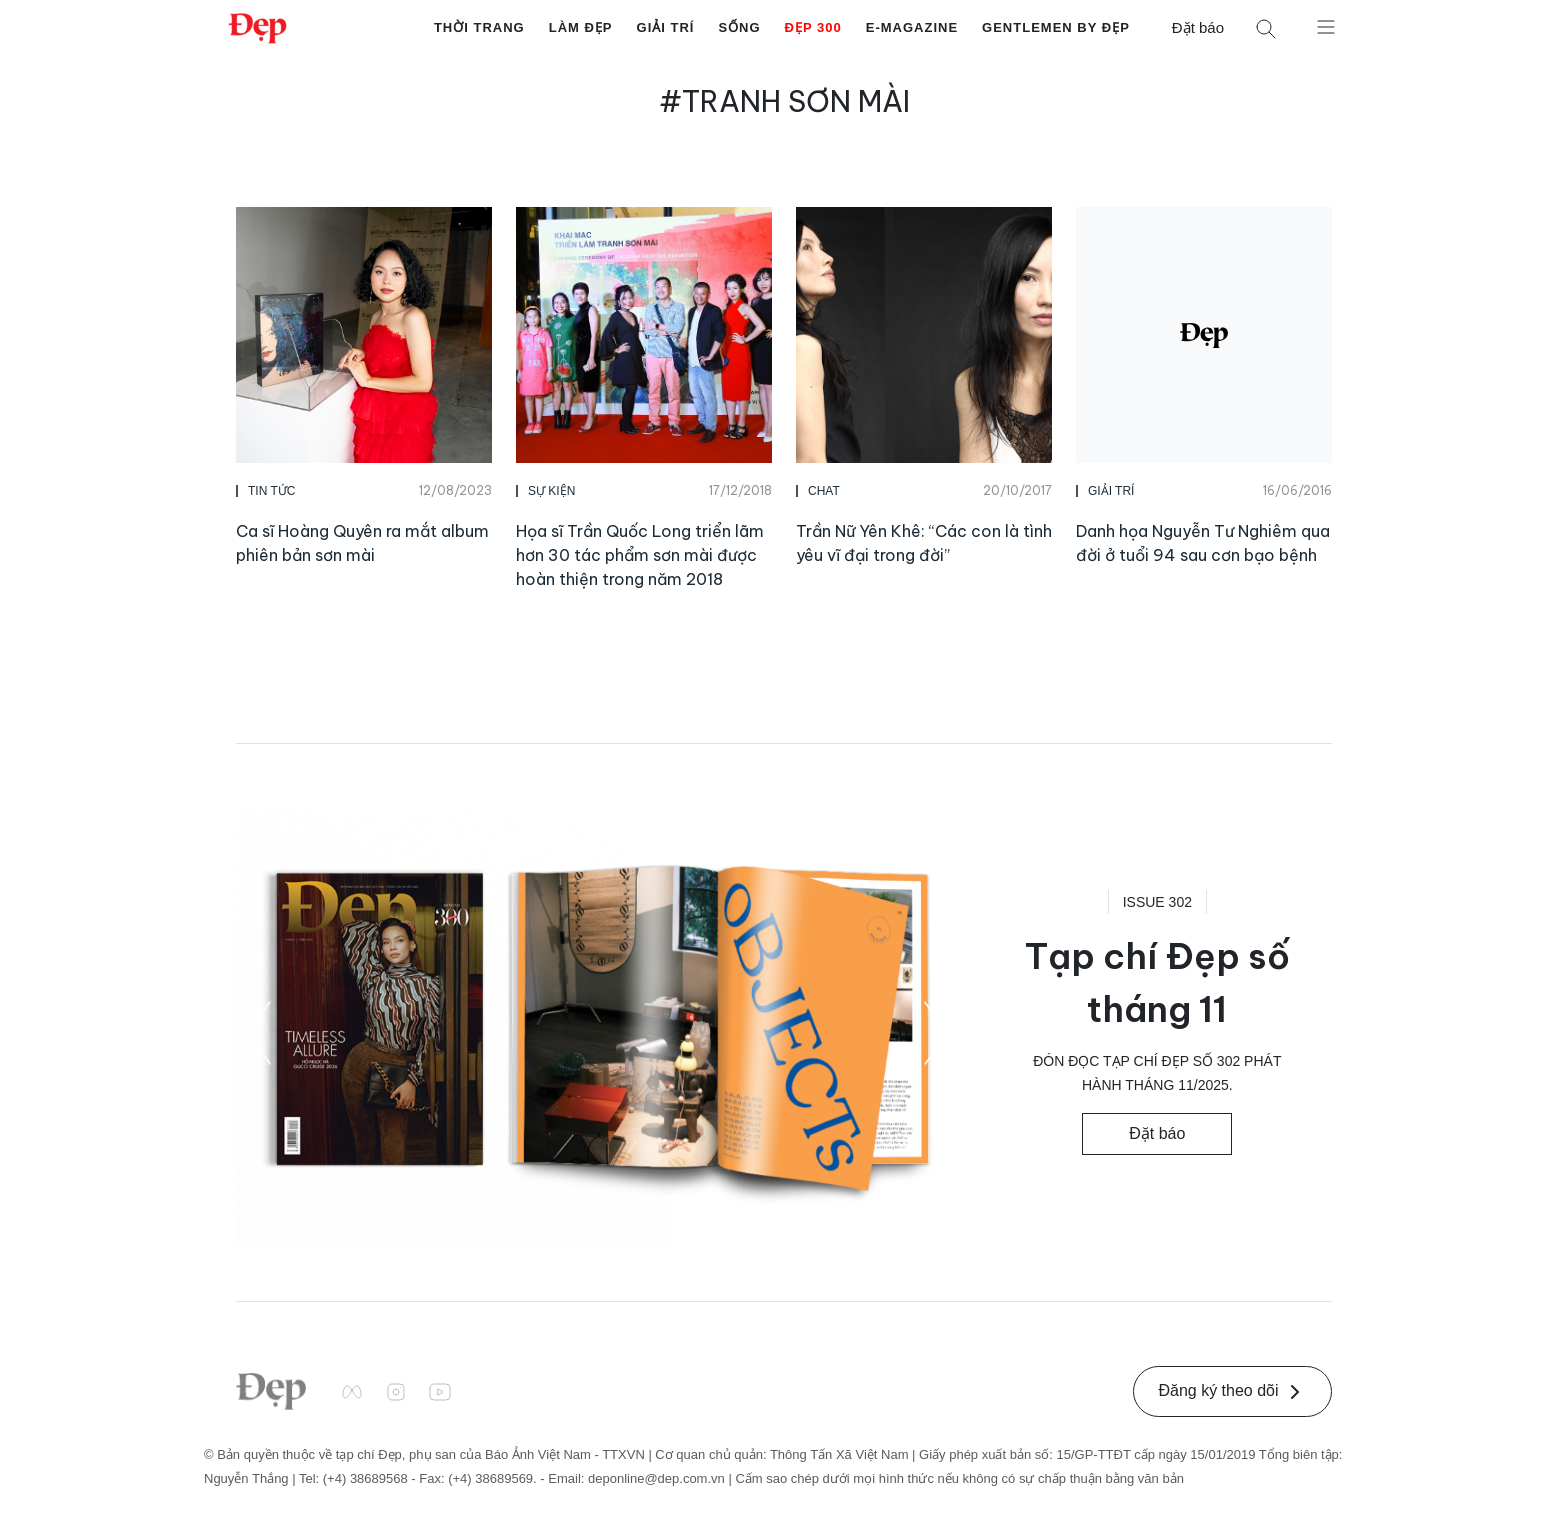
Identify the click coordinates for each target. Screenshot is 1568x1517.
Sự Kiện (551, 491)
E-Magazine (912, 27)
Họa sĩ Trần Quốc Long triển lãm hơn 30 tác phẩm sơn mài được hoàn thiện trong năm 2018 (640, 555)
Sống (739, 27)
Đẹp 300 (813, 27)
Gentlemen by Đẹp (1056, 27)
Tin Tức (271, 491)
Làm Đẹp (581, 27)
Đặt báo (1198, 27)
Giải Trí (666, 27)
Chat (824, 491)
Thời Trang (479, 27)
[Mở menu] (1326, 26)
